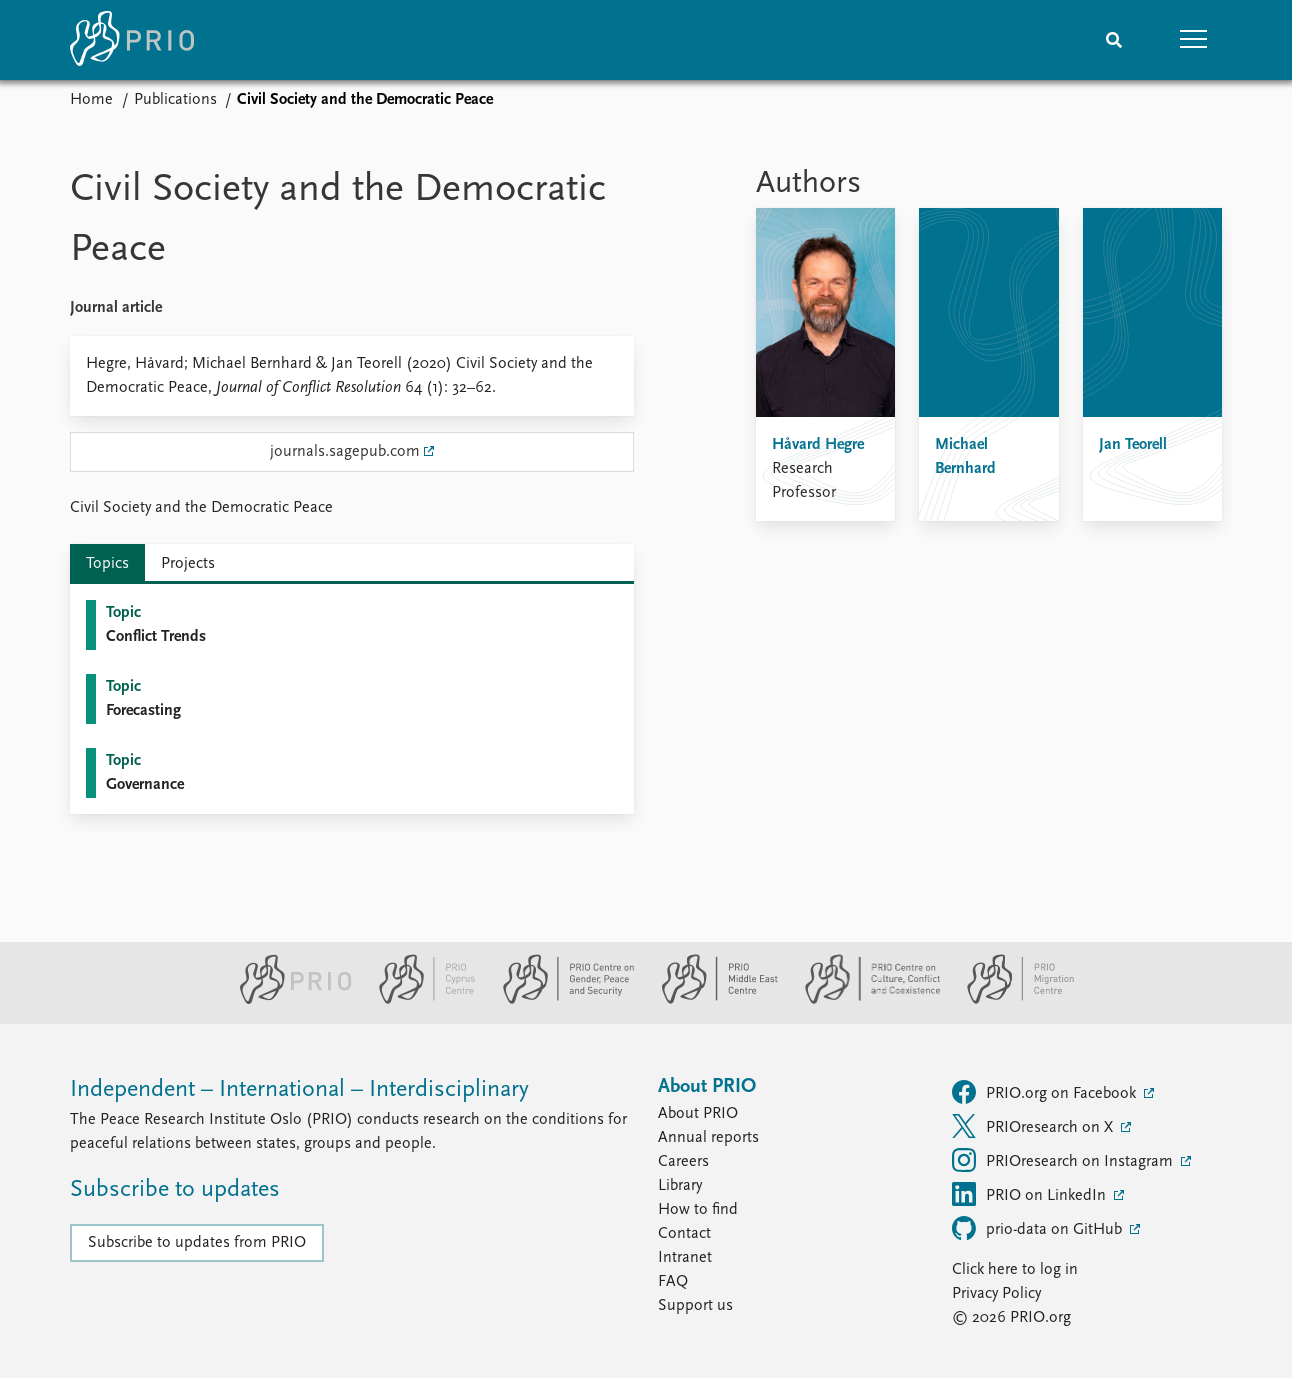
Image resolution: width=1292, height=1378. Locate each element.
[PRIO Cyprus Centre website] (419, 1000)
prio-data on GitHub (1039, 1228)
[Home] (132, 40)
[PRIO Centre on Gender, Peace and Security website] (560, 1000)
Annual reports (708, 1138)
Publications (175, 100)
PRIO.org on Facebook (1046, 1092)
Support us (695, 1306)
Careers (683, 1162)
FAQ (673, 1282)
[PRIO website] (287, 1000)
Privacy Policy (996, 1294)
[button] (1194, 40)
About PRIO (698, 1114)
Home (91, 100)
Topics (107, 564)
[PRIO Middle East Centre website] (711, 1000)
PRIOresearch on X (1034, 1126)
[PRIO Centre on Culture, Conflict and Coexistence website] (864, 1000)
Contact (684, 1234)
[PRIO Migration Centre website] (1010, 1000)
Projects (188, 564)
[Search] (1114, 40)
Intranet (685, 1258)
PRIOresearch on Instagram (1064, 1160)
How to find (698, 1210)
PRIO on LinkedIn (1031, 1194)
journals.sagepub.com (345, 452)
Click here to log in (1015, 1270)
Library (680, 1186)
